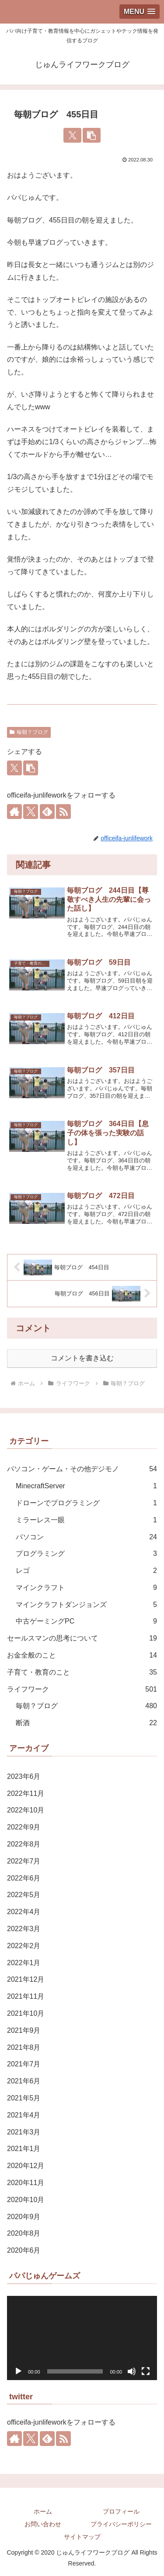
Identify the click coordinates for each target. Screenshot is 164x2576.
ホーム (43, 2511)
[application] (82, 2338)
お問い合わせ (42, 2524)
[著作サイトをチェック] (14, 811)
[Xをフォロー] (30, 811)
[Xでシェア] (72, 135)
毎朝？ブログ (29, 732)
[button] (92, 135)
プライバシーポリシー (121, 2524)
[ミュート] (131, 2371)
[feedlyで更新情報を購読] (47, 811)
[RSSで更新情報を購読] (63, 811)
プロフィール (121, 2511)
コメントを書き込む (82, 1358)
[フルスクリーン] (145, 2371)
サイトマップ (82, 2536)
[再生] (18, 2371)
